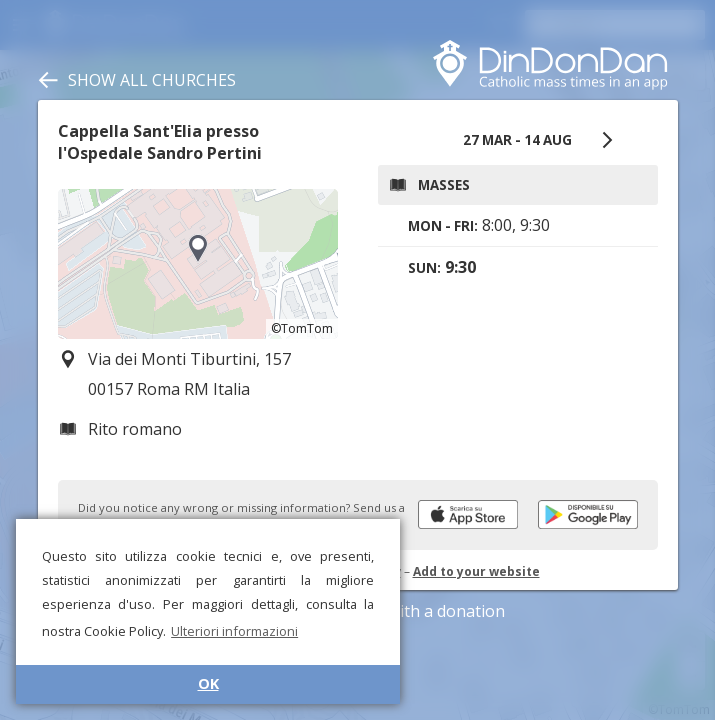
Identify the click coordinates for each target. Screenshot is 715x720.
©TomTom (302, 328)
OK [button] (208, 683)
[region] (198, 264)
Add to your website (476, 571)
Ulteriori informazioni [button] (234, 631)
